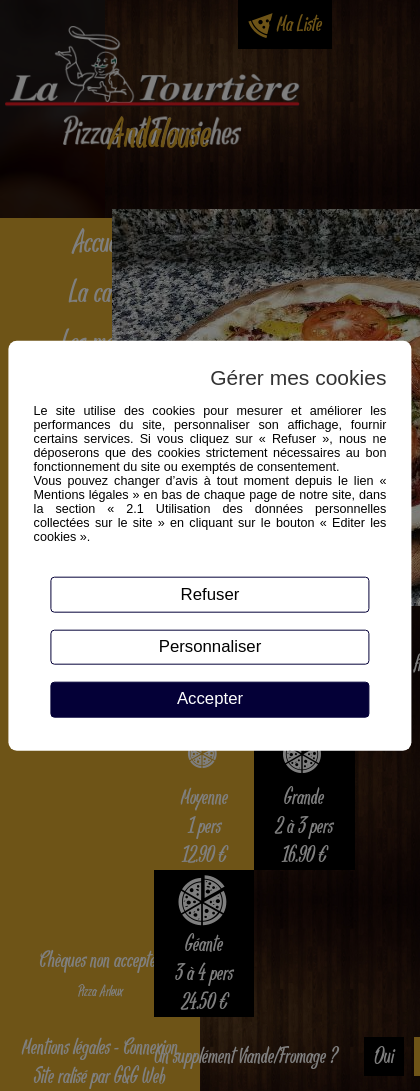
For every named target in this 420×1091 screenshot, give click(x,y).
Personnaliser (210, 646)
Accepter (210, 698)
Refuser (210, 593)
